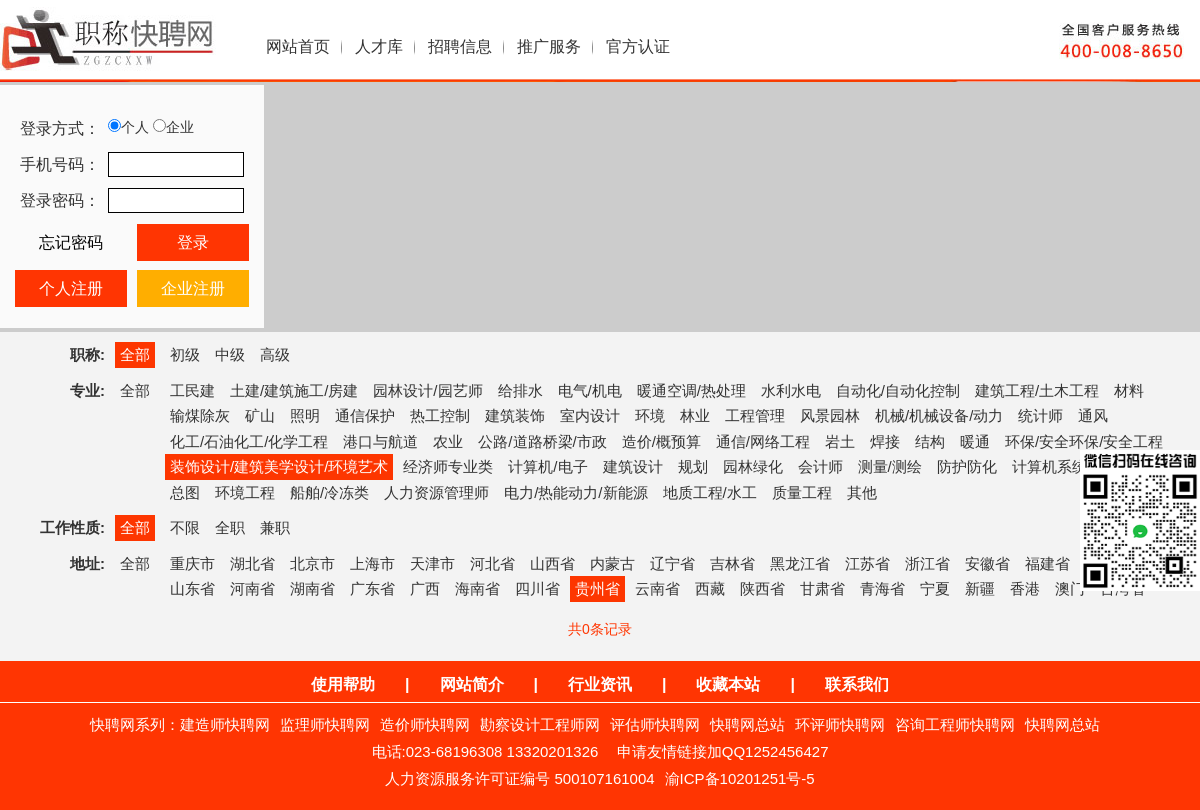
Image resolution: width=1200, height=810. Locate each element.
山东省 (192, 588)
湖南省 (312, 588)
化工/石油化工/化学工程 (249, 441)
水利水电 (791, 390)
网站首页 (298, 46)
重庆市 (192, 563)
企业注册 (193, 288)
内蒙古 (612, 563)
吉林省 (732, 563)
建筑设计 (633, 466)
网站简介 (472, 684)
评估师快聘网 (655, 724)
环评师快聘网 (840, 724)
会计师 (820, 466)
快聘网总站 (747, 724)
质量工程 (802, 492)
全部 (135, 354)
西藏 (710, 588)
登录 (193, 242)
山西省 (552, 563)
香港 (1025, 588)
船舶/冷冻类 (329, 492)
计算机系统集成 (1064, 466)
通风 (1093, 415)
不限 (185, 527)
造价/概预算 (661, 441)
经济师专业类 (448, 466)
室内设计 (590, 415)
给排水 (520, 390)
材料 (1129, 390)
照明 (305, 415)
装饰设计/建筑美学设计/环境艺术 (279, 466)
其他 (862, 492)
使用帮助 (343, 684)
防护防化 (967, 466)
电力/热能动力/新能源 (575, 492)
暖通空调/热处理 (691, 390)
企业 (173, 127)
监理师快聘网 (325, 724)
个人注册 (71, 288)
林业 (695, 415)
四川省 (537, 588)
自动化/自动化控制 (898, 390)
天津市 (432, 563)
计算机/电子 (547, 466)
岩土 (840, 441)
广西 (425, 588)
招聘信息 (460, 46)
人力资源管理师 (436, 492)
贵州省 (597, 588)
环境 (650, 415)
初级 (185, 354)
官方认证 (638, 46)
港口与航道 (380, 441)
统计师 (1040, 415)
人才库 (379, 46)
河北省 (492, 563)
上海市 (372, 563)
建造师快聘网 (225, 724)
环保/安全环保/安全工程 (1084, 441)
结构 (930, 441)
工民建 (192, 390)
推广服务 (549, 46)
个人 (128, 127)
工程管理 (755, 415)
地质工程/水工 (710, 492)
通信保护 (365, 415)
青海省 (882, 588)
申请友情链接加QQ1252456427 (723, 751)
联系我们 (857, 684)
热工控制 (440, 415)
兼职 (275, 527)
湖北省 (252, 563)
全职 (230, 527)
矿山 (260, 415)
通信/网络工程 (763, 441)
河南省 (252, 588)
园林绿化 (753, 466)
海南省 (477, 588)
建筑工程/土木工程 (1037, 390)
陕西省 (762, 588)
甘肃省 (822, 588)
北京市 (312, 563)
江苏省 (867, 563)
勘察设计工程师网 (540, 724)
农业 (448, 441)
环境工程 (245, 492)
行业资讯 (600, 684)
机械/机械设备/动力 (939, 415)
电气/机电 (590, 390)
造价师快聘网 (425, 724)
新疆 (980, 588)
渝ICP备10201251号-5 (740, 778)
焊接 (885, 441)
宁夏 (935, 588)
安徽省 (987, 563)
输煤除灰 (200, 415)
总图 (185, 492)
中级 (230, 354)
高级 (275, 354)
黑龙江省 (800, 563)
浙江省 (927, 563)
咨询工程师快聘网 (955, 724)
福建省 (1047, 563)
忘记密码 (71, 242)
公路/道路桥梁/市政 (542, 441)
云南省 (657, 588)
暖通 (975, 441)
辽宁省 (672, 563)
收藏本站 (728, 684)
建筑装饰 (515, 415)
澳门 (1070, 588)
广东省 (372, 588)
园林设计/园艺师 (427, 390)
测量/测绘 (890, 466)
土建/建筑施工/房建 (294, 390)
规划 (693, 466)
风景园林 (830, 415)
